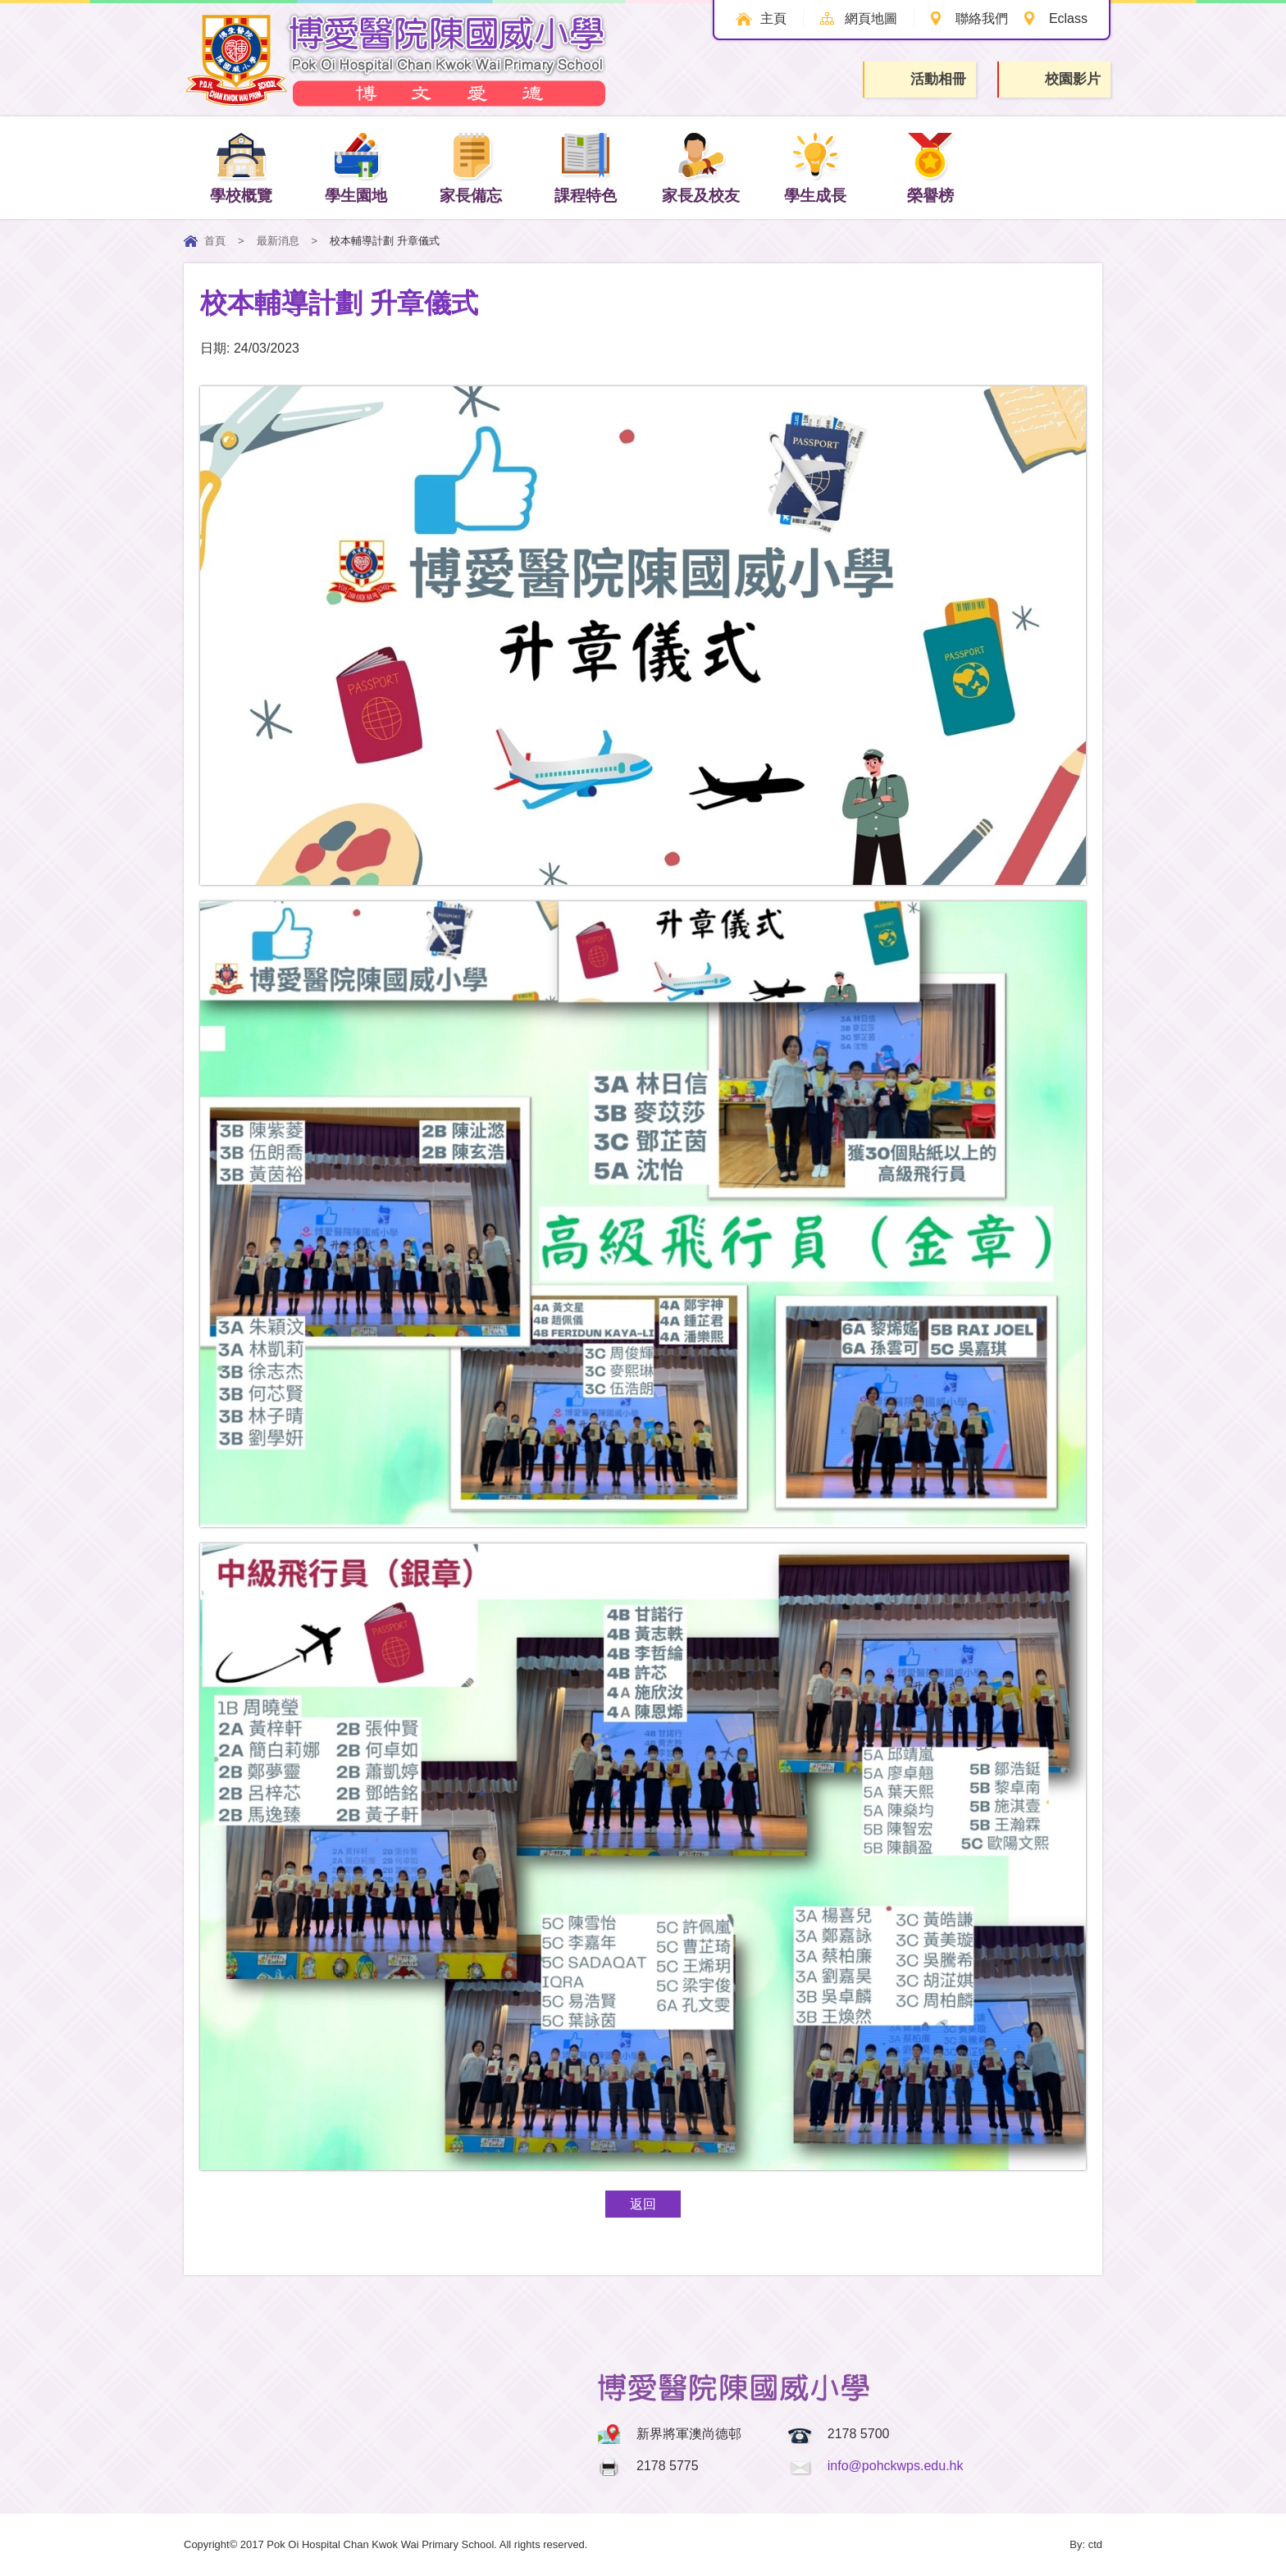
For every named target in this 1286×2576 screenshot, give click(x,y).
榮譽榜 (930, 167)
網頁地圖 (871, 18)
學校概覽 (241, 167)
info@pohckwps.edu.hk (896, 2466)
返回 (643, 2204)
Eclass (1068, 18)
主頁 (773, 18)
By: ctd (1085, 2544)
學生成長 (815, 167)
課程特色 (585, 167)
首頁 (215, 241)
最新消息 (278, 241)
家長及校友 (701, 167)
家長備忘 (471, 167)
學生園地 (356, 167)
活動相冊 (921, 79)
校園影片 (1055, 80)
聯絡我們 (981, 18)
